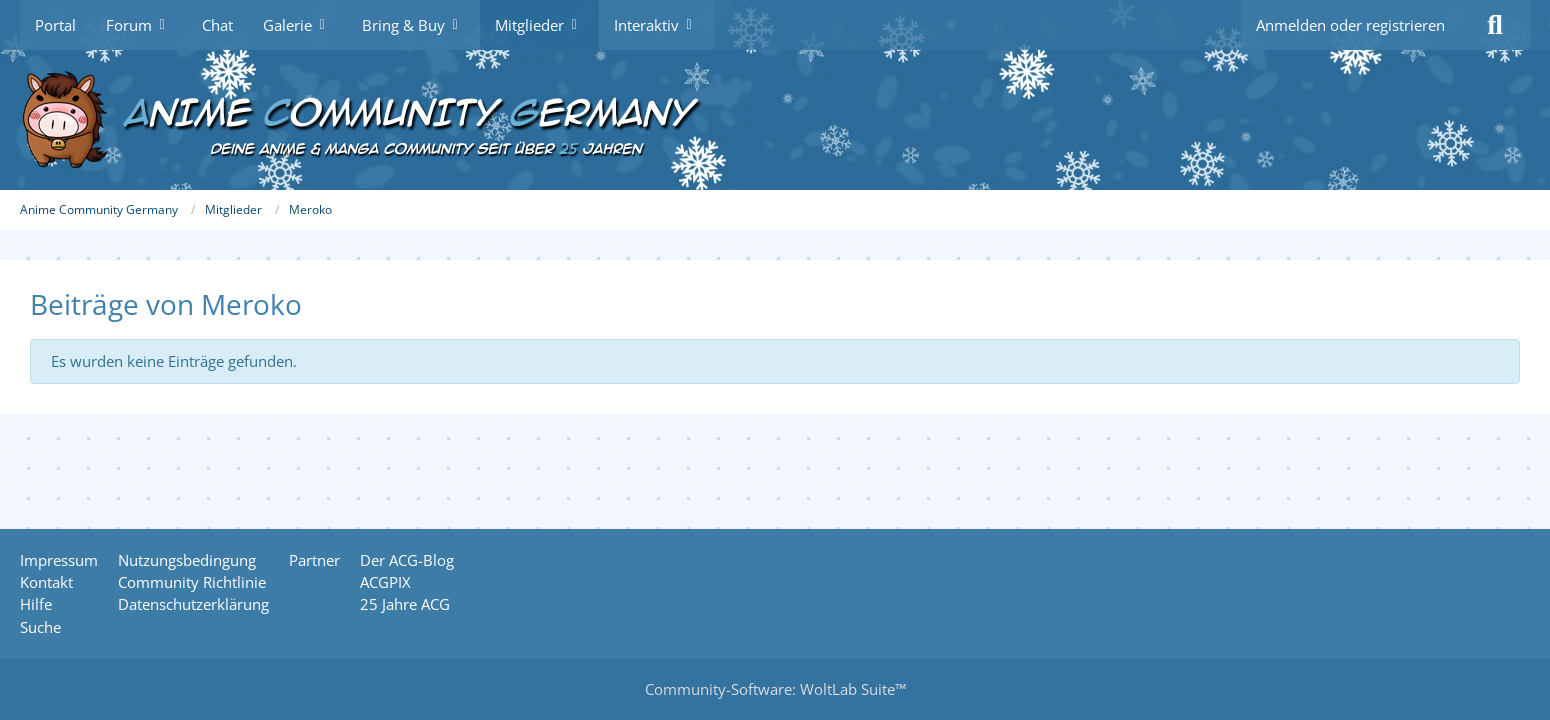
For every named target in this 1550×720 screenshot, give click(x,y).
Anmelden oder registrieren (1350, 25)
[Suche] (1495, 25)
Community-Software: (775, 689)
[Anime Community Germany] (775, 120)
